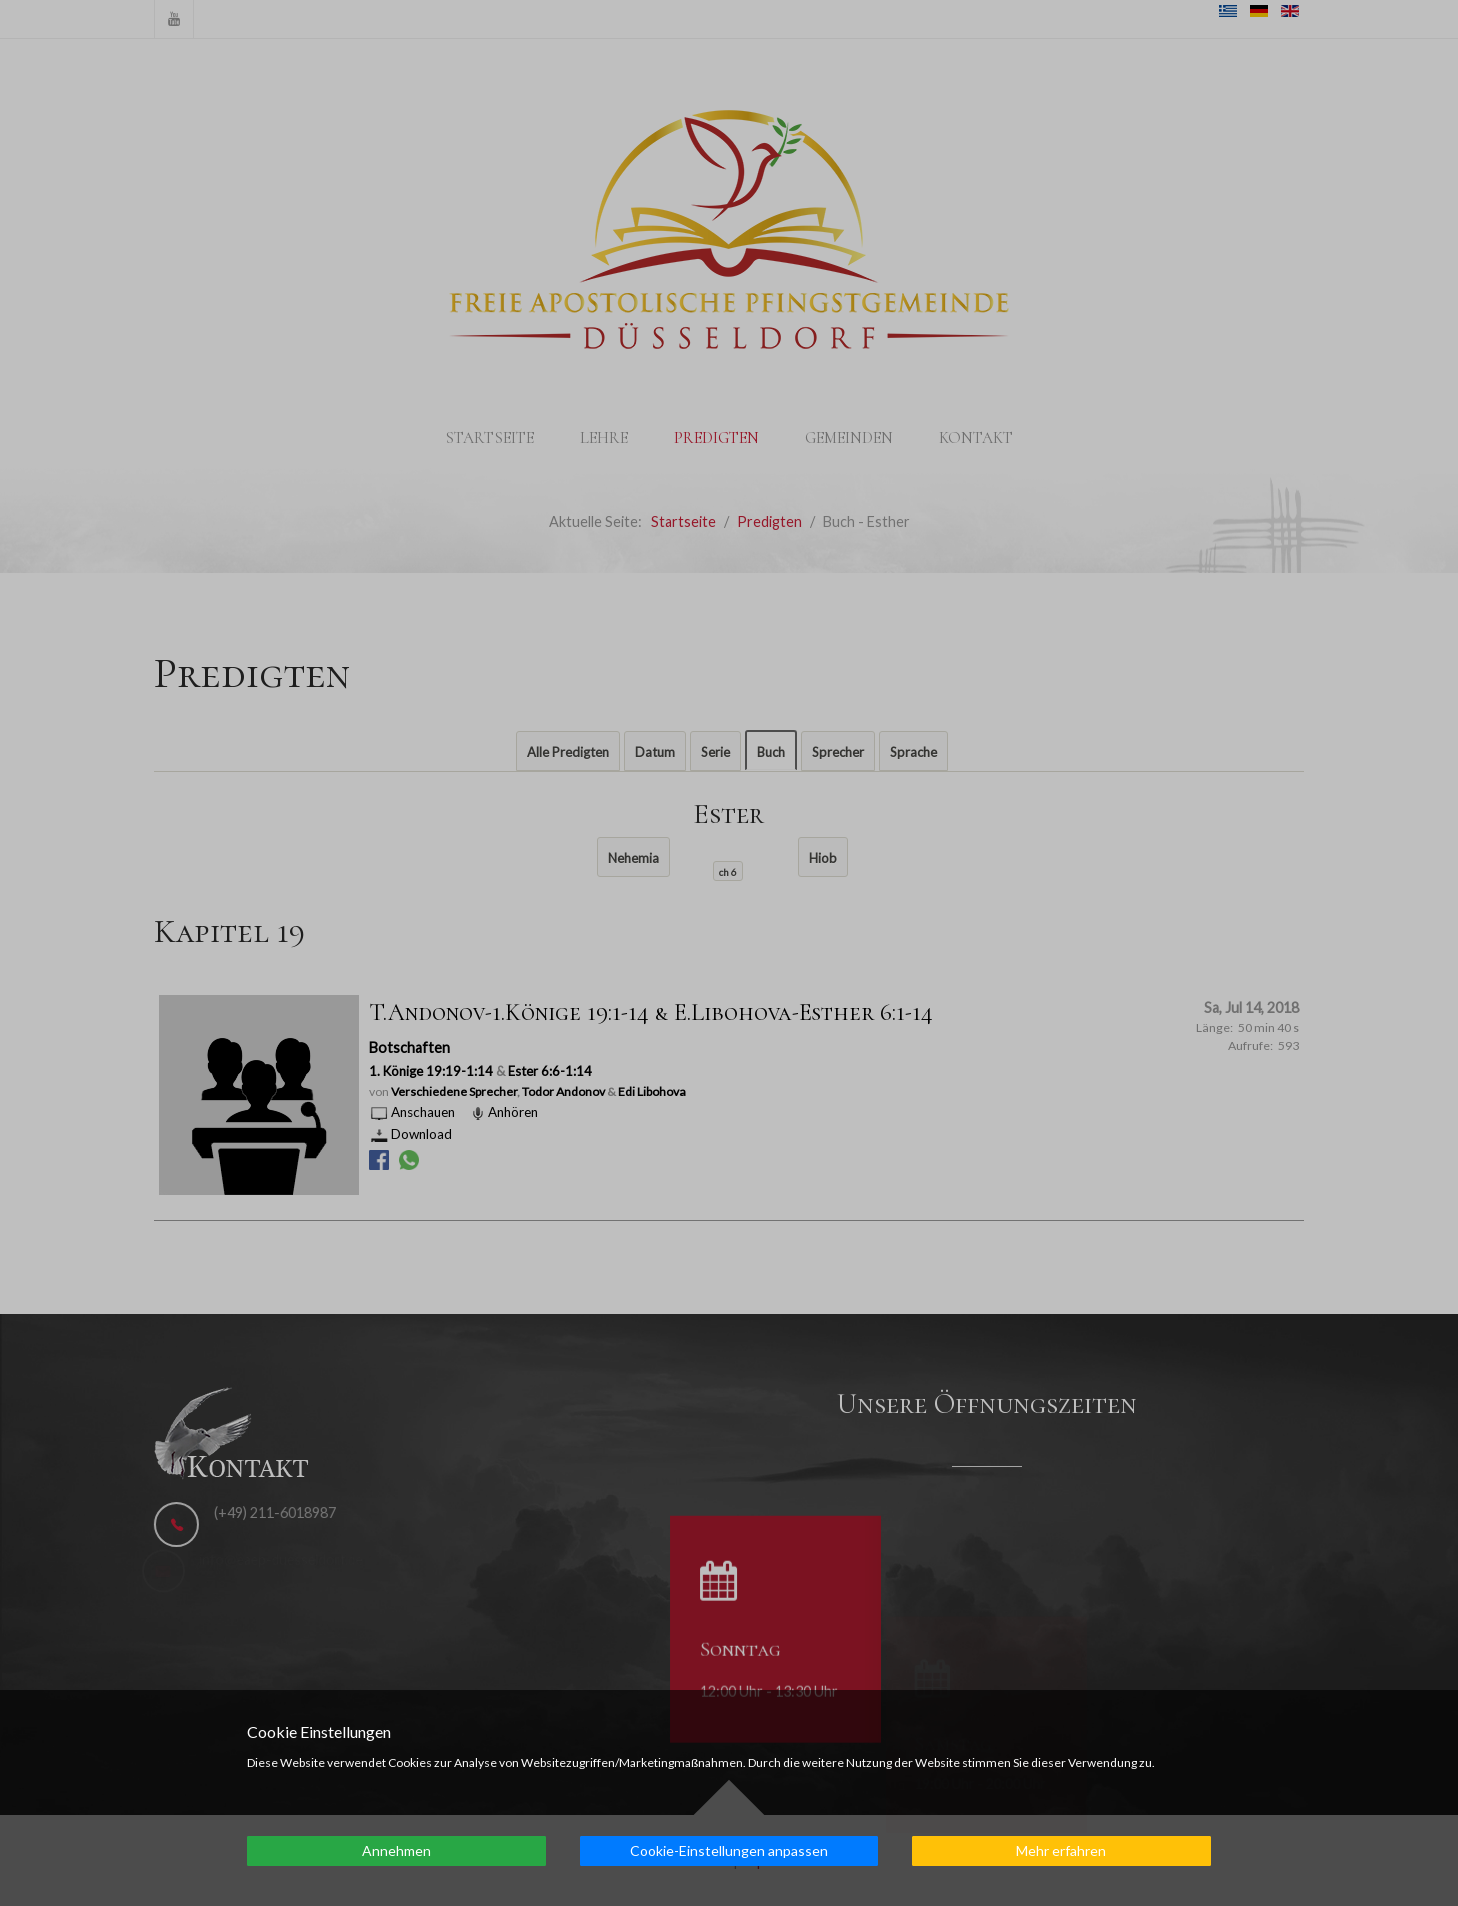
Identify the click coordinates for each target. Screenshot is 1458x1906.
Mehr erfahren (1061, 1850)
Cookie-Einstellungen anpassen (729, 1850)
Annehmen (396, 1850)
